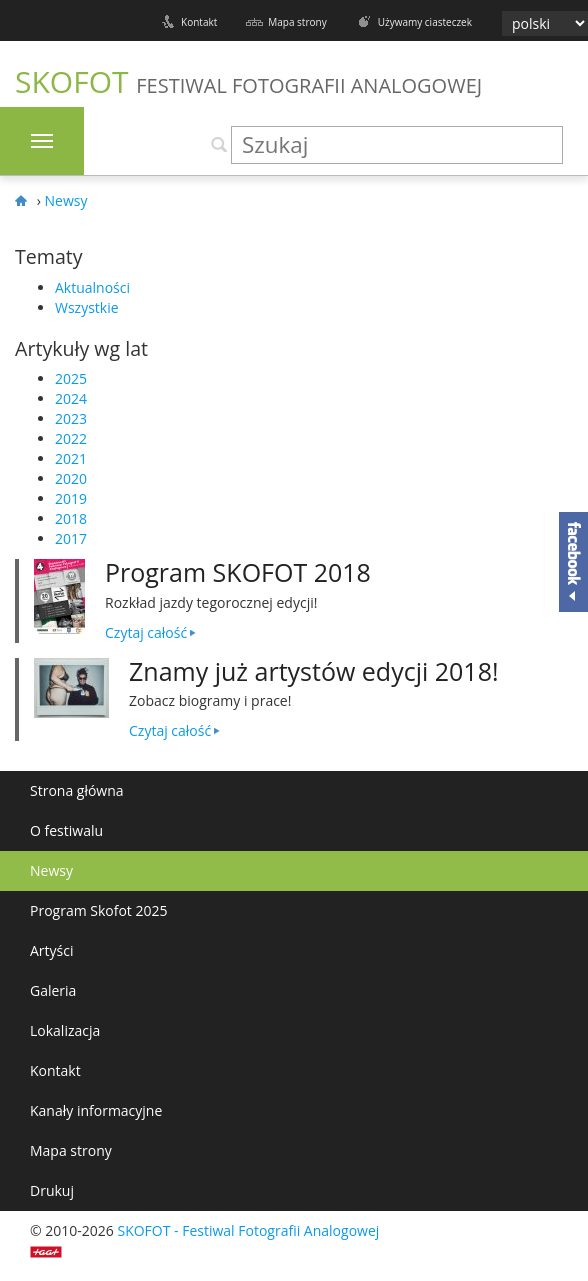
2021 (71, 458)
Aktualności (92, 287)
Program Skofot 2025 (99, 910)
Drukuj (52, 1190)
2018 (71, 518)
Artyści (52, 950)
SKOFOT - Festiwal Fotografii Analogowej (248, 1230)
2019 (71, 498)
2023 (71, 418)
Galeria (53, 990)
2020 (71, 478)
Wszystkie (87, 307)
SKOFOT (248, 81)
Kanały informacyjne (96, 1110)
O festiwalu (66, 830)
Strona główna (77, 790)
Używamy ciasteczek (425, 22)
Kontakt (199, 22)
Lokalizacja (65, 1030)
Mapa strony (297, 22)
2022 (71, 438)
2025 (71, 378)
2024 (71, 398)
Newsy (51, 870)
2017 (71, 538)
